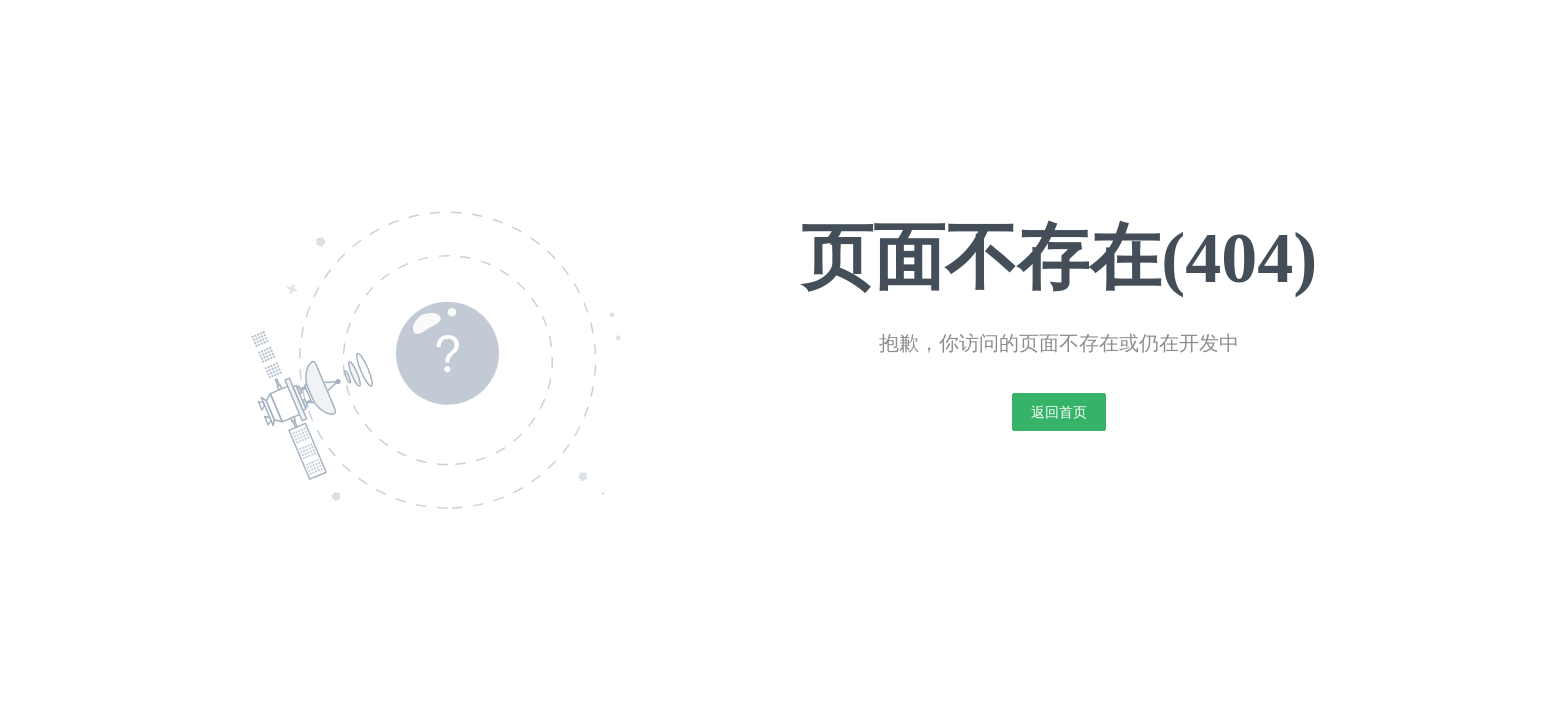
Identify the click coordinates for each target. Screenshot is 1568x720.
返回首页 (1059, 412)
